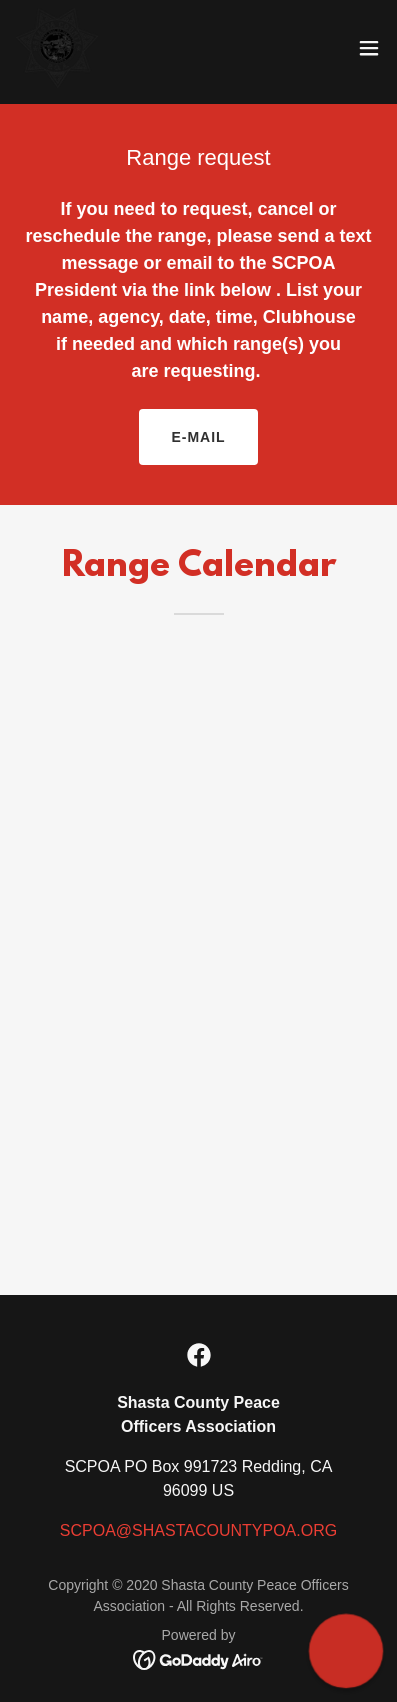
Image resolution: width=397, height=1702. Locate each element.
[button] (369, 48)
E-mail (198, 437)
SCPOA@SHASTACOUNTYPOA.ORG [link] (198, 1530)
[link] (57, 48)
